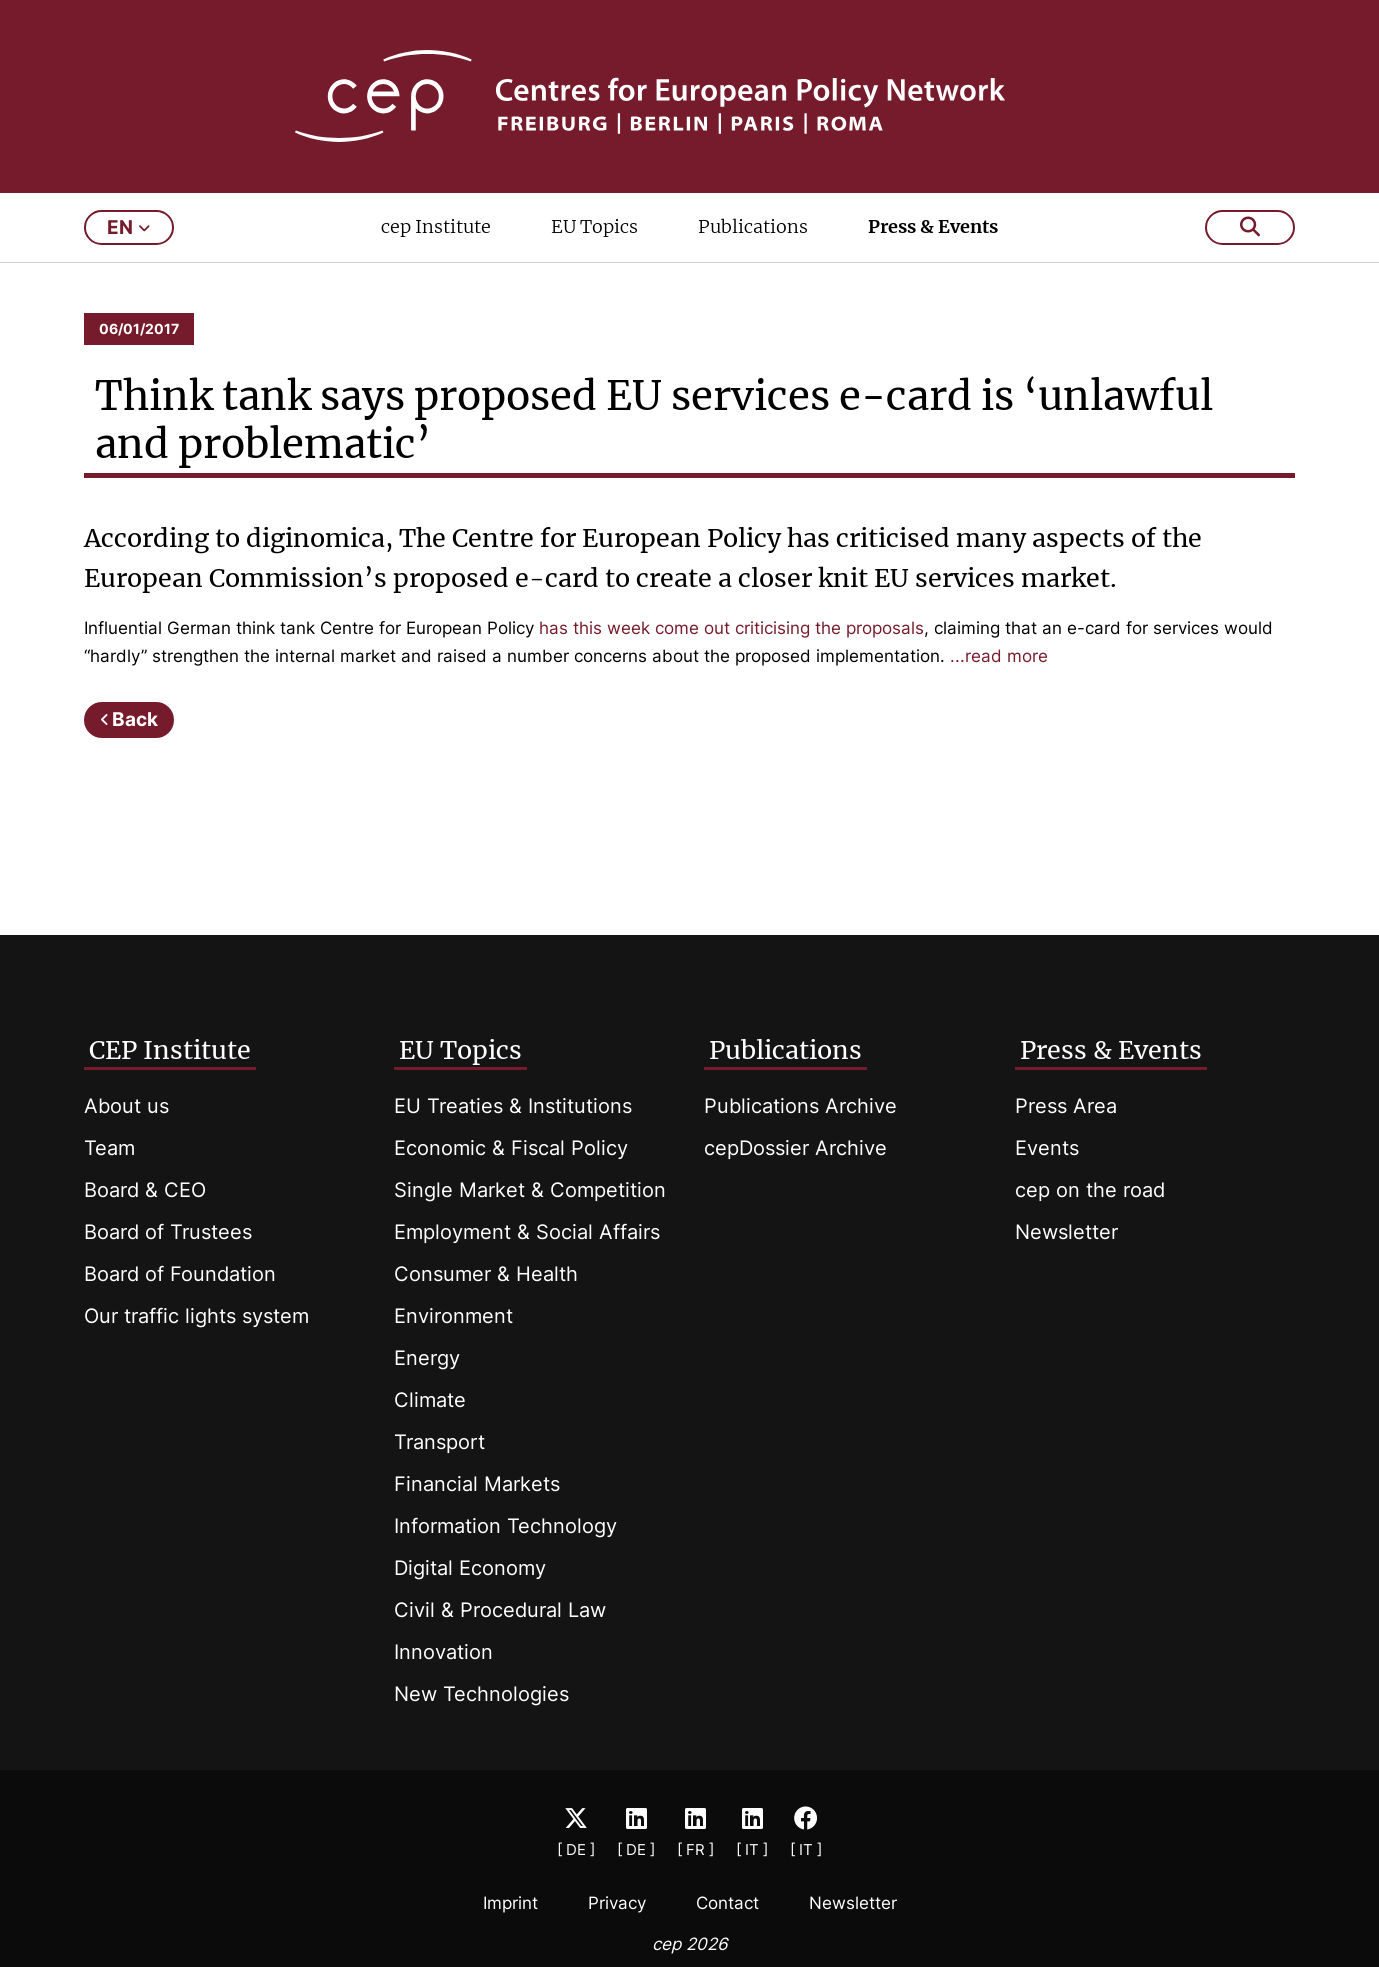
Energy (427, 1358)
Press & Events (933, 226)
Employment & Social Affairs (527, 1232)
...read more (999, 656)
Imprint (510, 1903)
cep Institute (436, 226)
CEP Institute (170, 1050)
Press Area (1066, 1106)
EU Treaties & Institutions (513, 1106)
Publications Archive (800, 1106)
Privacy (617, 1903)
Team (109, 1148)
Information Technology (505, 1526)
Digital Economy (470, 1568)
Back (135, 719)
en (128, 227)
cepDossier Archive (795, 1148)
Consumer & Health (486, 1274)
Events (1047, 1148)
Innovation (443, 1652)
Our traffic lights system (196, 1316)
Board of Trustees (168, 1232)
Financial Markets (477, 1484)
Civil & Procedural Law (500, 1610)
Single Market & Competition (530, 1190)
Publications (753, 226)
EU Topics (594, 226)
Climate (430, 1400)
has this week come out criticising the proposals (731, 628)
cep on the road (1090, 1190)
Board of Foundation (180, 1274)
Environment (453, 1316)
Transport (439, 1442)
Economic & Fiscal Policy (511, 1148)
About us (126, 1106)
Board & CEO (145, 1190)
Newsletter (1066, 1232)
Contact (727, 1903)
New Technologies (481, 1694)
